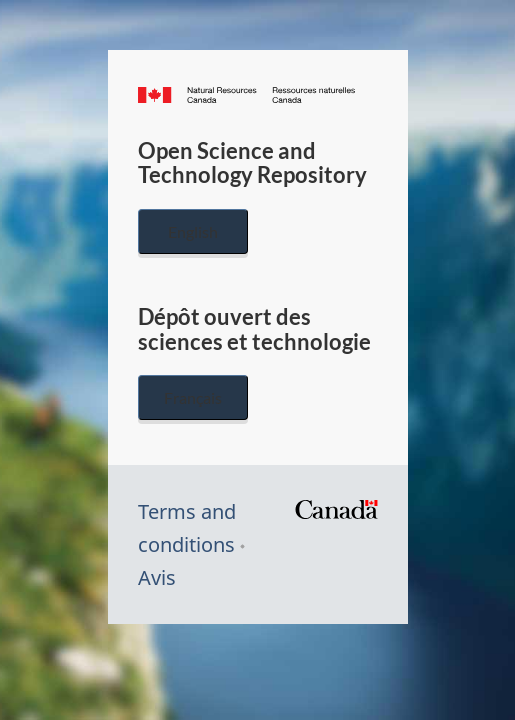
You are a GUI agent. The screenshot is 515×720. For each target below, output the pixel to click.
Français (193, 397)
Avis (157, 577)
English (193, 231)
